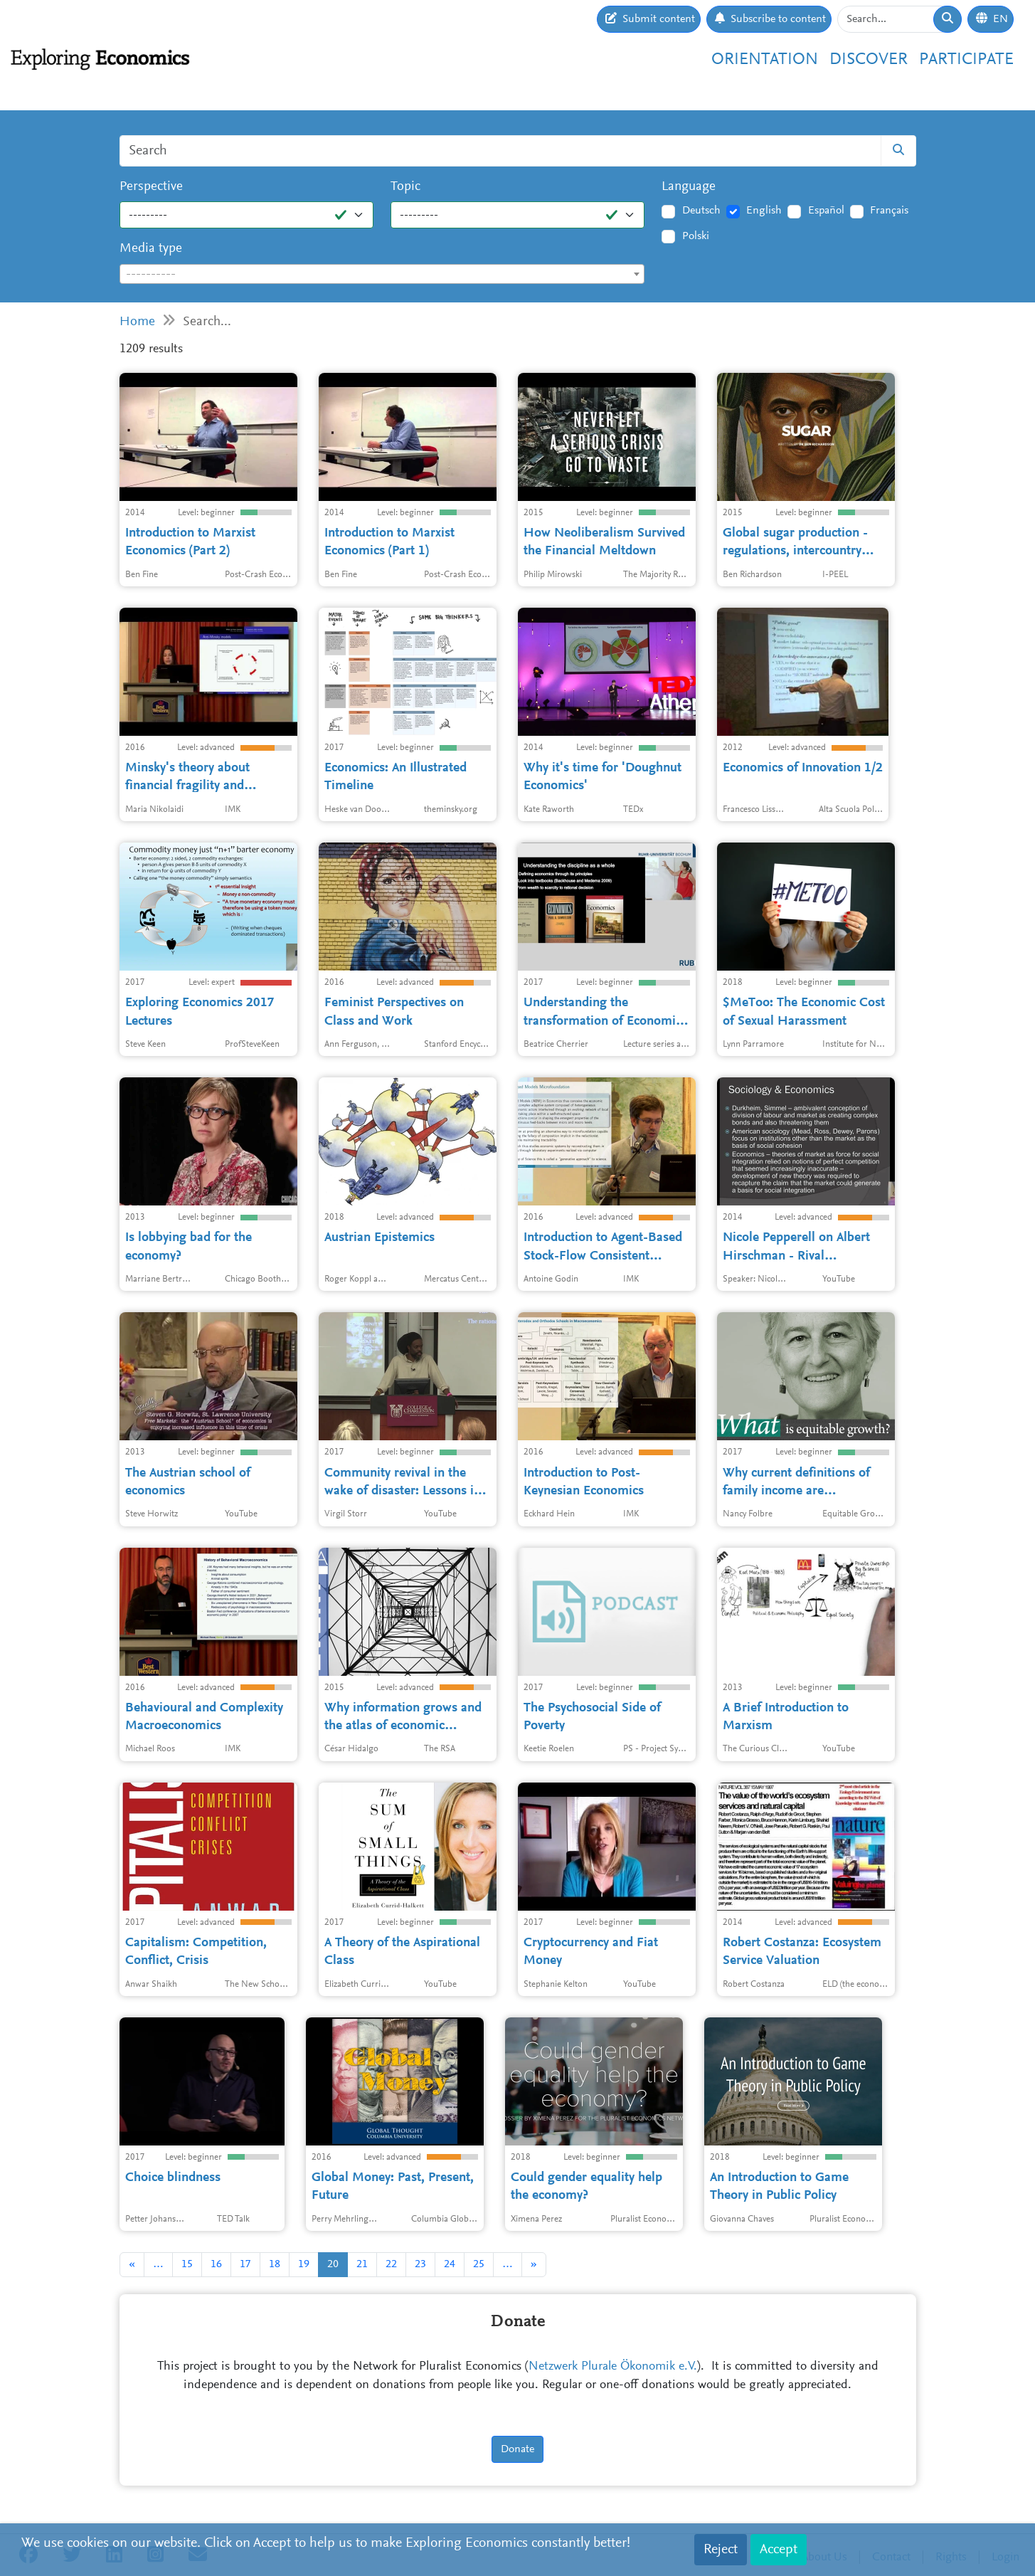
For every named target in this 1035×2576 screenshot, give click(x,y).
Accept (778, 2550)
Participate (966, 59)
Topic (405, 187)
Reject (721, 2550)
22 (391, 2264)
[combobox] (382, 274)
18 (274, 2264)
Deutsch (701, 210)
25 (478, 2264)
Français (889, 210)
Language (689, 187)
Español (826, 210)
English (764, 210)
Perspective (151, 187)
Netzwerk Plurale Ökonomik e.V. (613, 2366)
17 (245, 2264)
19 (303, 2264)
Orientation (764, 59)
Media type (151, 248)
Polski (695, 236)
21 (362, 2264)
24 (449, 2264)
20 (333, 2264)
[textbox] (382, 275)
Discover (868, 59)
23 (420, 2264)
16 (216, 2264)
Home (137, 322)
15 (187, 2264)
